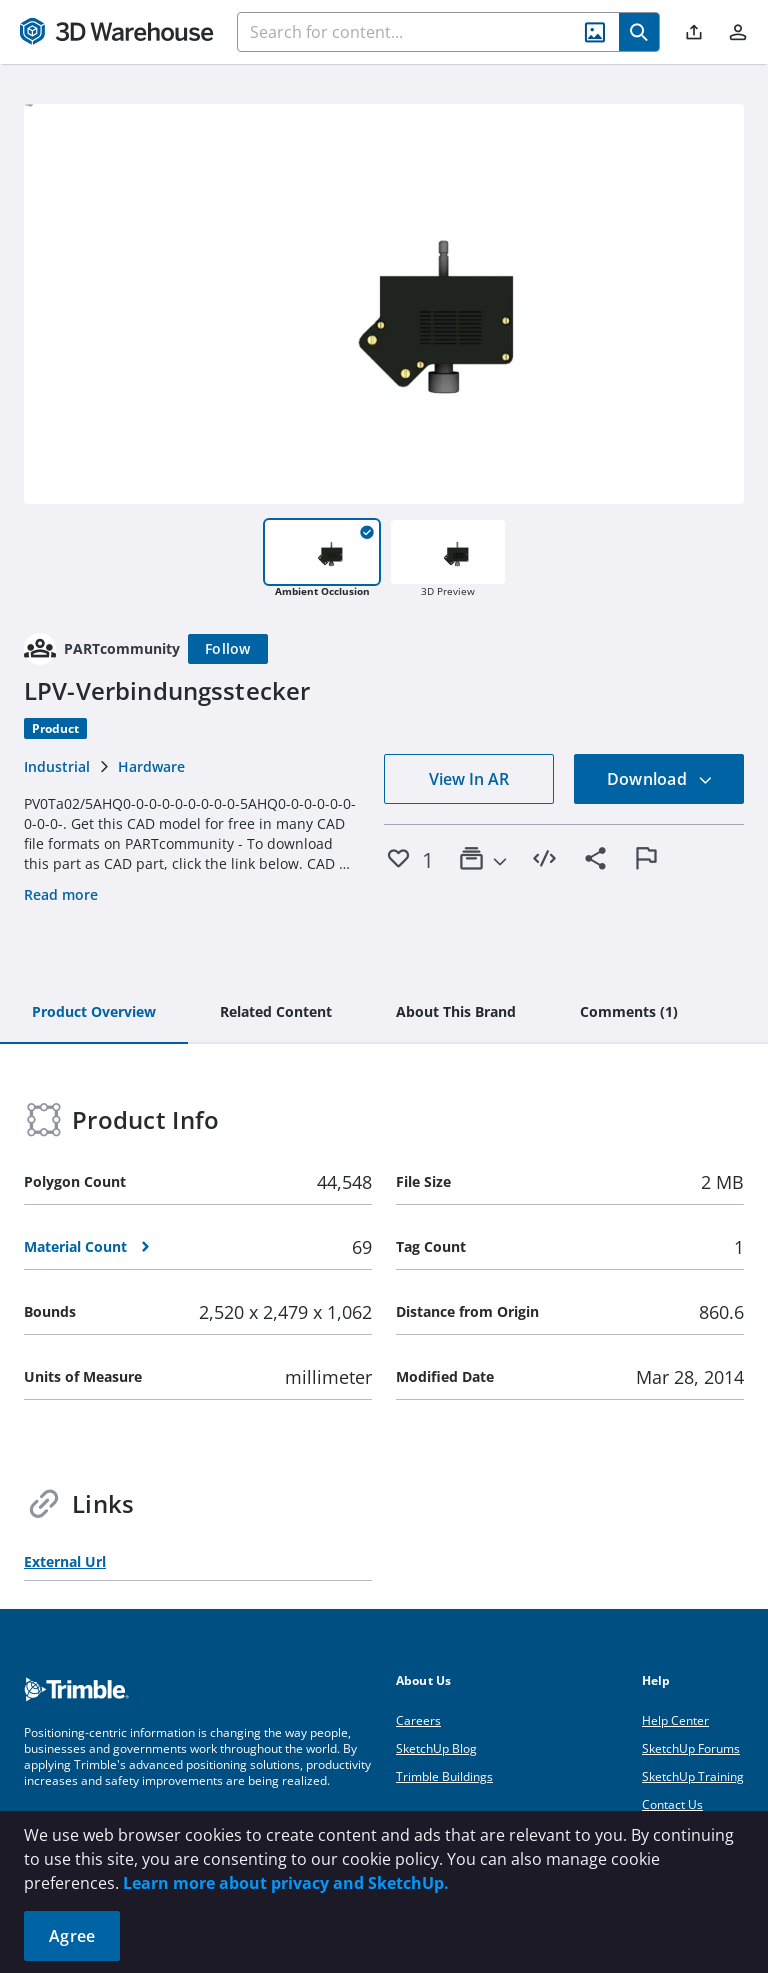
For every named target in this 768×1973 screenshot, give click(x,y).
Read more (61, 894)
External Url (65, 1561)
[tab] (94, 1013)
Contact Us (672, 1804)
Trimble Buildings (444, 1776)
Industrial (57, 766)
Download (660, 779)
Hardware (151, 766)
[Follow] (228, 649)
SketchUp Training (693, 1776)
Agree (72, 1936)
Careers (418, 1720)
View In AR (469, 779)
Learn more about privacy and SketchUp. (286, 1883)
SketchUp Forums (691, 1748)
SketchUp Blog (436, 1748)
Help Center (675, 1720)
